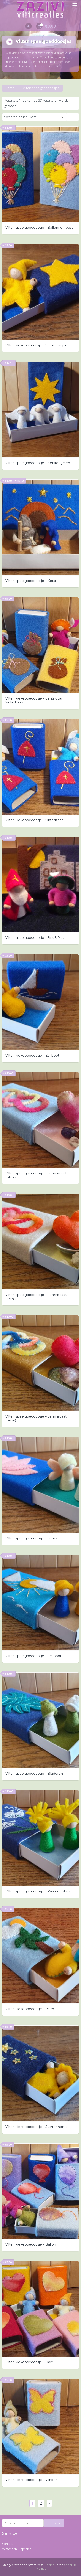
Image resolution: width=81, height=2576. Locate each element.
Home (9, 87)
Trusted (60, 2564)
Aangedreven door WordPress (23, 2564)
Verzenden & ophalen (16, 2548)
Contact (7, 2543)
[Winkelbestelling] (34, 116)
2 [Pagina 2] (41, 2502)
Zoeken (54, 2523)
